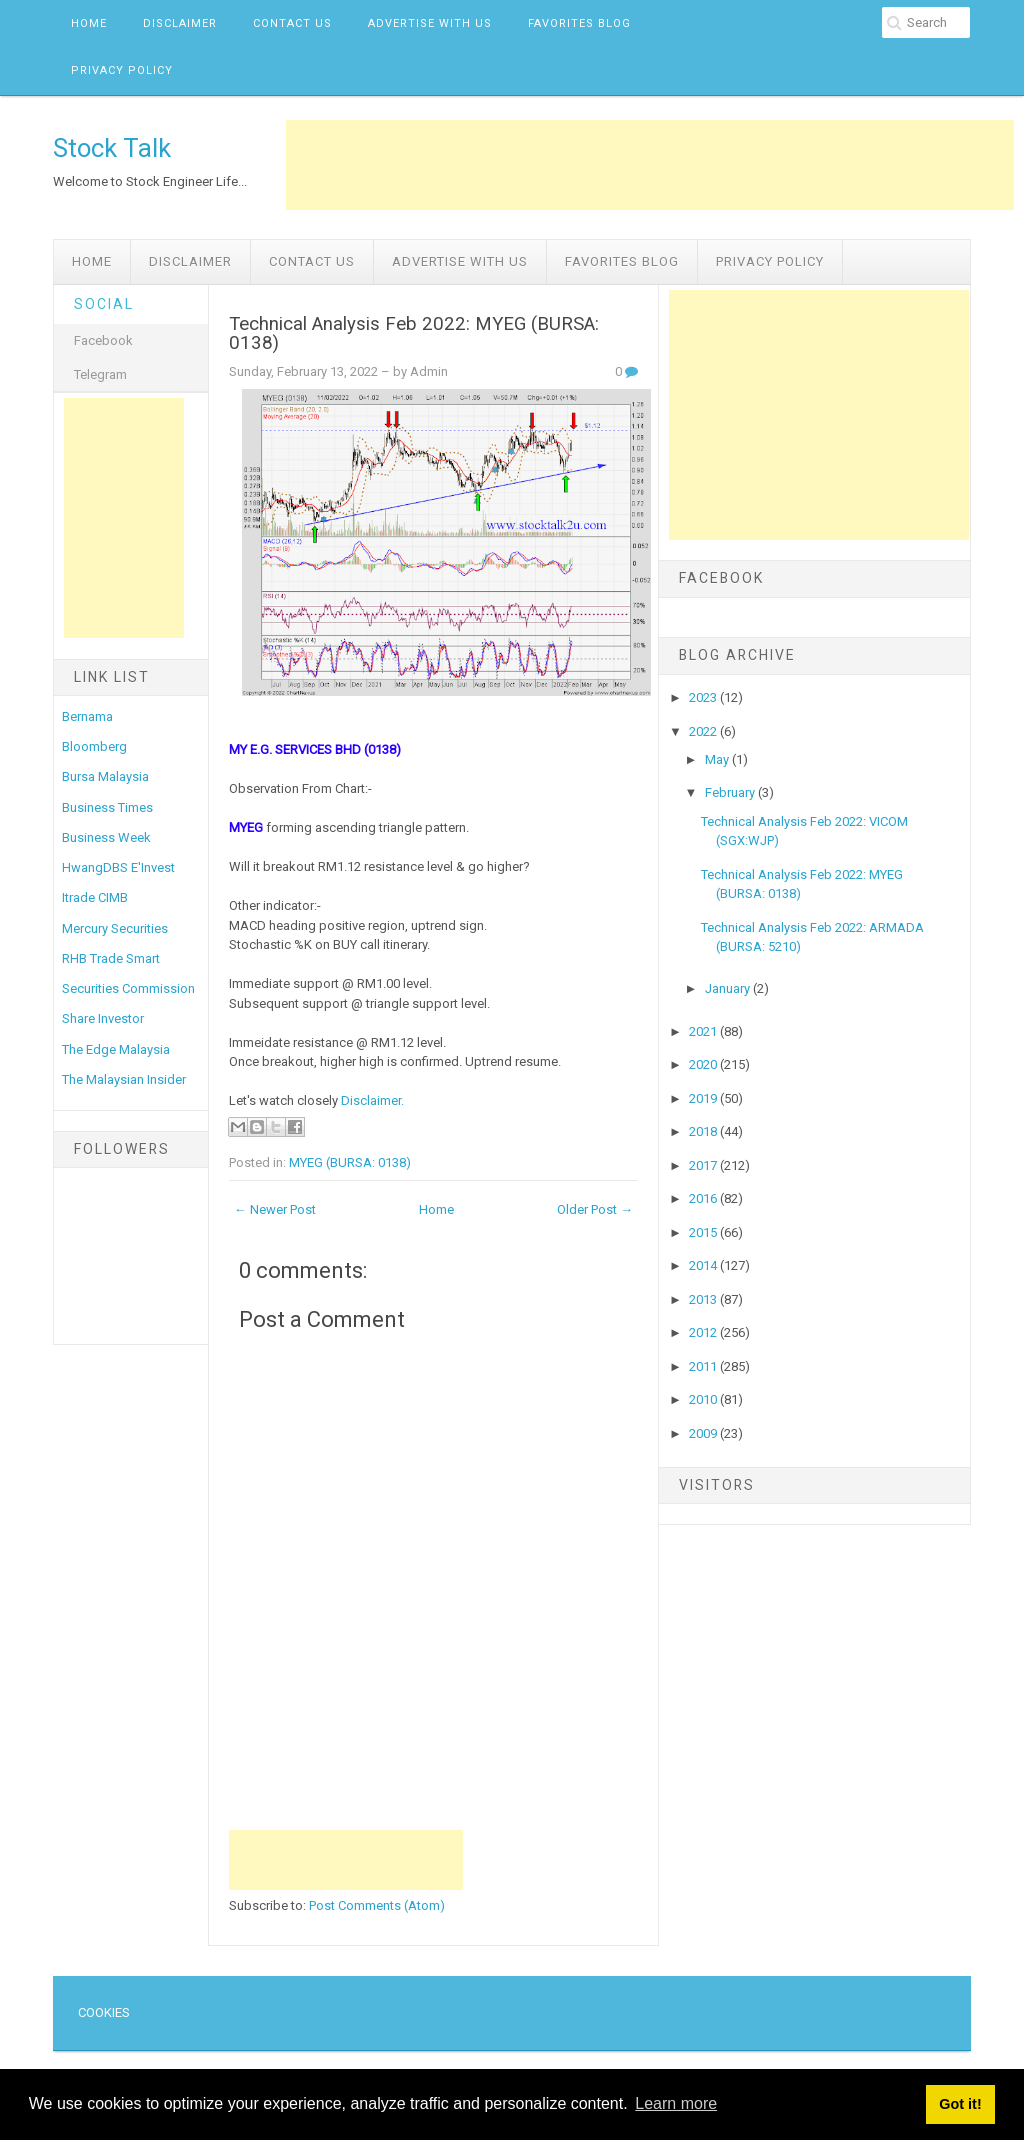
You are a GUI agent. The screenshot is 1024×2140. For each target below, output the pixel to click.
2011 (704, 1366)
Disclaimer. (372, 1100)
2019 (704, 1098)
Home (89, 23)
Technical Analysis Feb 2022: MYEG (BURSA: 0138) (414, 333)
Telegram (100, 374)
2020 (704, 1064)
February (731, 792)
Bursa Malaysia (105, 776)
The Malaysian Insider (124, 1079)
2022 (704, 731)
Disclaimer (180, 23)
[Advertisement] (650, 165)
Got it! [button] (960, 2104)
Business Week (106, 837)
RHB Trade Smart (111, 958)
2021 (704, 1031)
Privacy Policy (122, 70)
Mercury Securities (115, 928)
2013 (704, 1299)
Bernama (87, 716)
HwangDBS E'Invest (118, 867)
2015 (704, 1232)
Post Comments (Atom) (377, 1905)
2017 (704, 1165)
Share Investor (103, 1018)
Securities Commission (128, 988)
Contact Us (292, 23)
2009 (704, 1433)
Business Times (107, 807)
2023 (704, 697)
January (729, 988)
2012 (704, 1332)
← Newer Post (275, 1209)
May (718, 759)
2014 (704, 1265)
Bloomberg (94, 746)
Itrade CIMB (95, 897)
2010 (704, 1399)
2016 (704, 1198)
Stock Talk (112, 148)
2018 (704, 1131)
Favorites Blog (579, 23)
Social (104, 304)
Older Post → (595, 1209)
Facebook (103, 340)
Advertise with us (430, 23)
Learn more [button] (676, 2103)
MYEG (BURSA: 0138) (350, 1162)
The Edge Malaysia (116, 1049)
